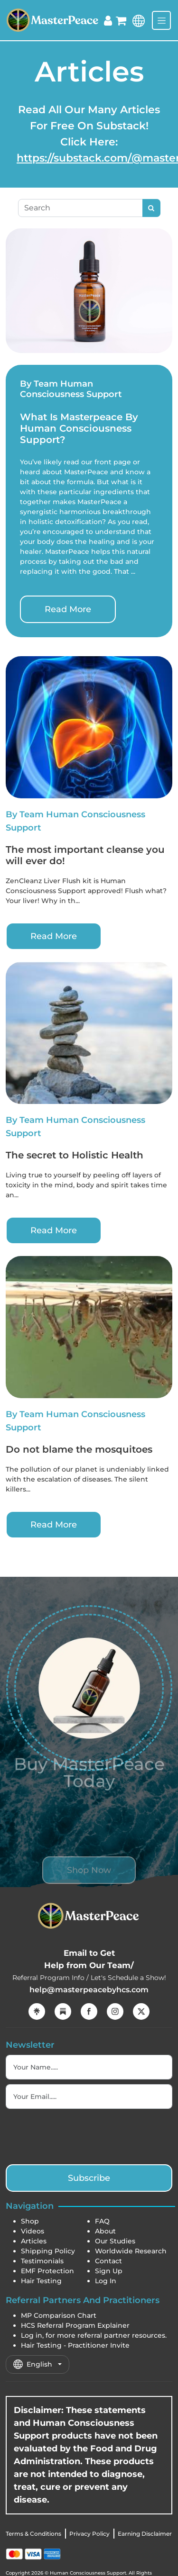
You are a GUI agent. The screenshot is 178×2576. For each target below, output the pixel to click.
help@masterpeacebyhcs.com (89, 1989)
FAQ (102, 2221)
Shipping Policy (48, 2251)
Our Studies (115, 2241)
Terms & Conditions (33, 2533)
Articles (34, 2241)
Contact (108, 2261)
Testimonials (42, 2261)
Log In (105, 2281)
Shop (30, 2221)
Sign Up (108, 2271)
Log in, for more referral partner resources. (94, 2335)
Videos (32, 2231)
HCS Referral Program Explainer (75, 2325)
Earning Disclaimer (145, 2533)
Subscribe (89, 2178)
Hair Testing (41, 2281)
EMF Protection (47, 2271)
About (105, 2231)
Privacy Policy (89, 2533)
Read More (68, 609)
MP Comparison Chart (58, 2315)
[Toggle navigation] (161, 20)
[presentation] (78, 2134)
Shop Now (89, 1887)
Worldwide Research (131, 2251)
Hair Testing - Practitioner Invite (75, 2345)
